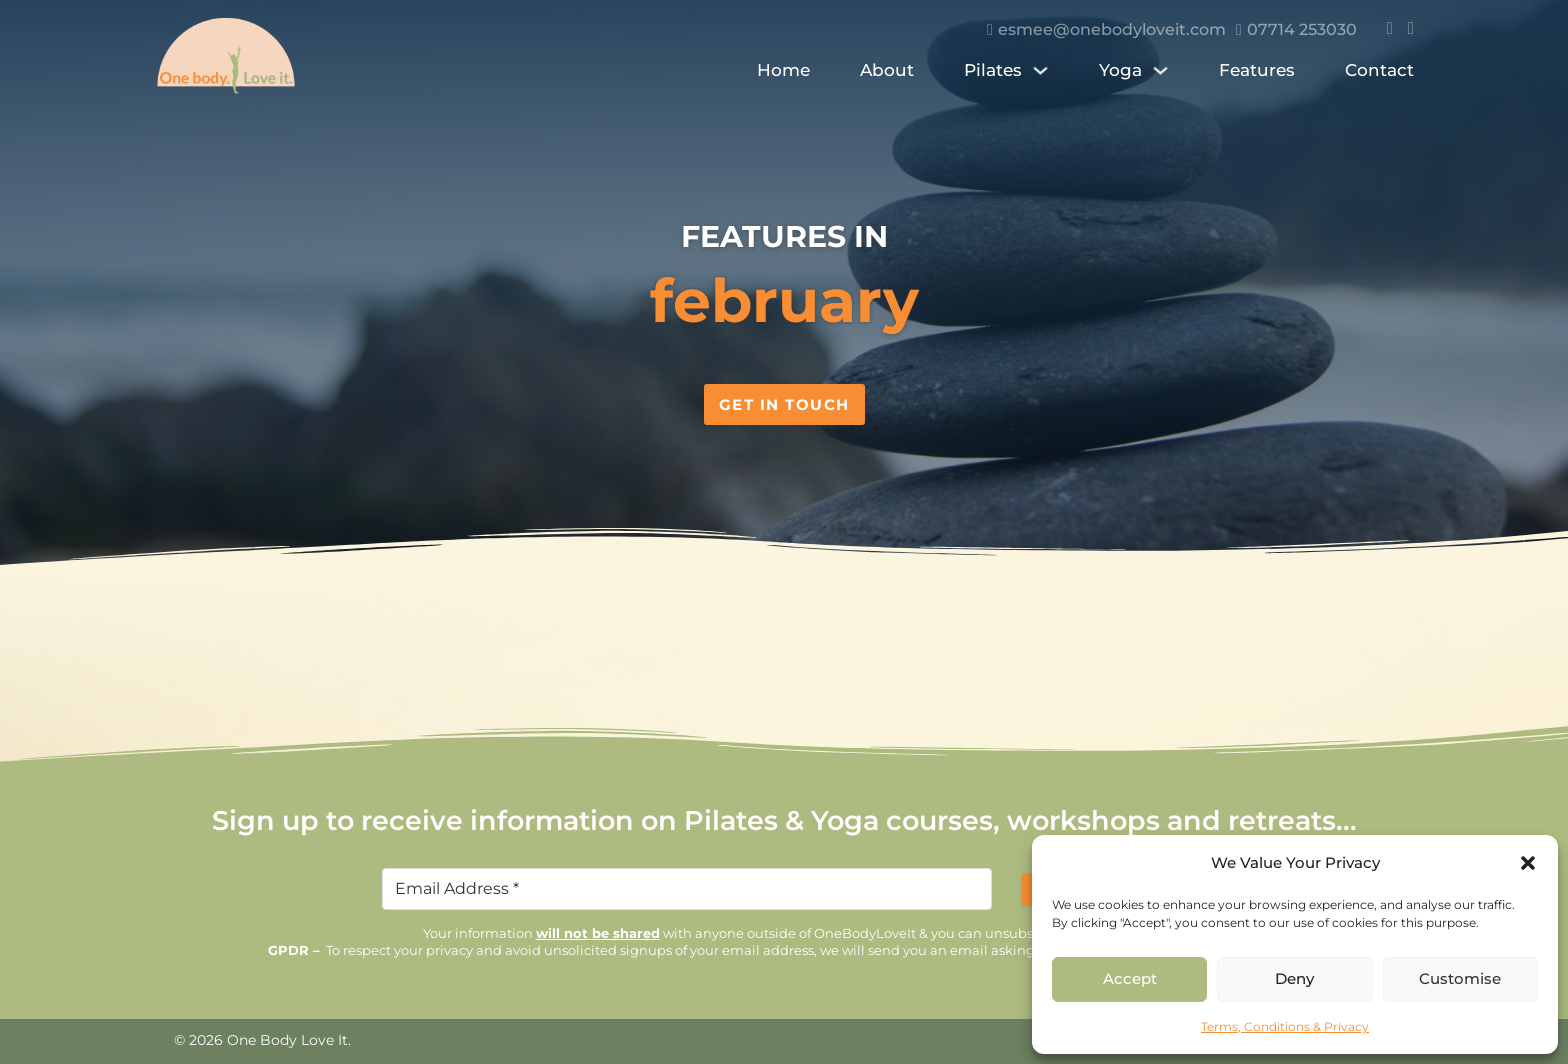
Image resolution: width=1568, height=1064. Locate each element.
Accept (1130, 978)
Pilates (993, 70)
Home (783, 70)
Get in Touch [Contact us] (784, 404)
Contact (1379, 70)
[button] (1528, 863)
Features (1257, 70)
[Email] (687, 889)
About (887, 70)
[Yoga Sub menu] (1160, 75)
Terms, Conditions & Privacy (1285, 1026)
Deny (1294, 978)
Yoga (1120, 70)
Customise (1460, 978)
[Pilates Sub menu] (1040, 75)
